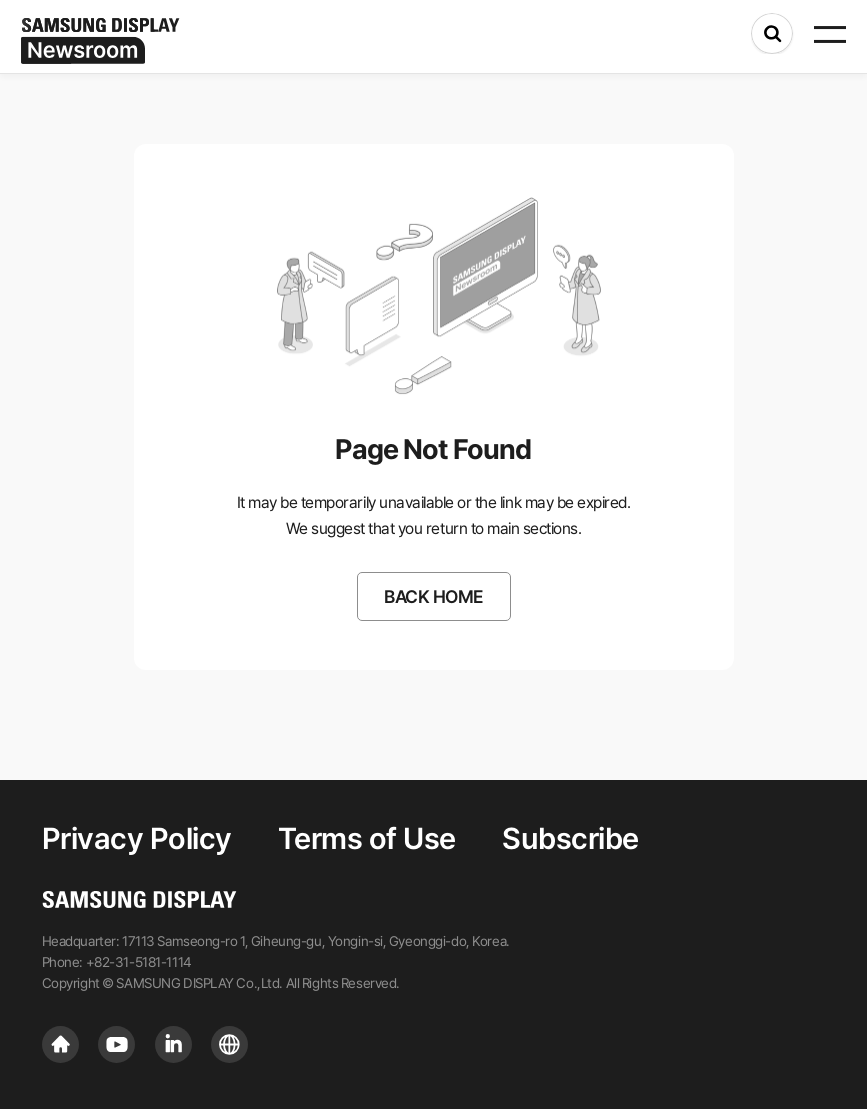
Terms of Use (367, 838)
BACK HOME (433, 596)
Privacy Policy (137, 838)
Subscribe (570, 838)
